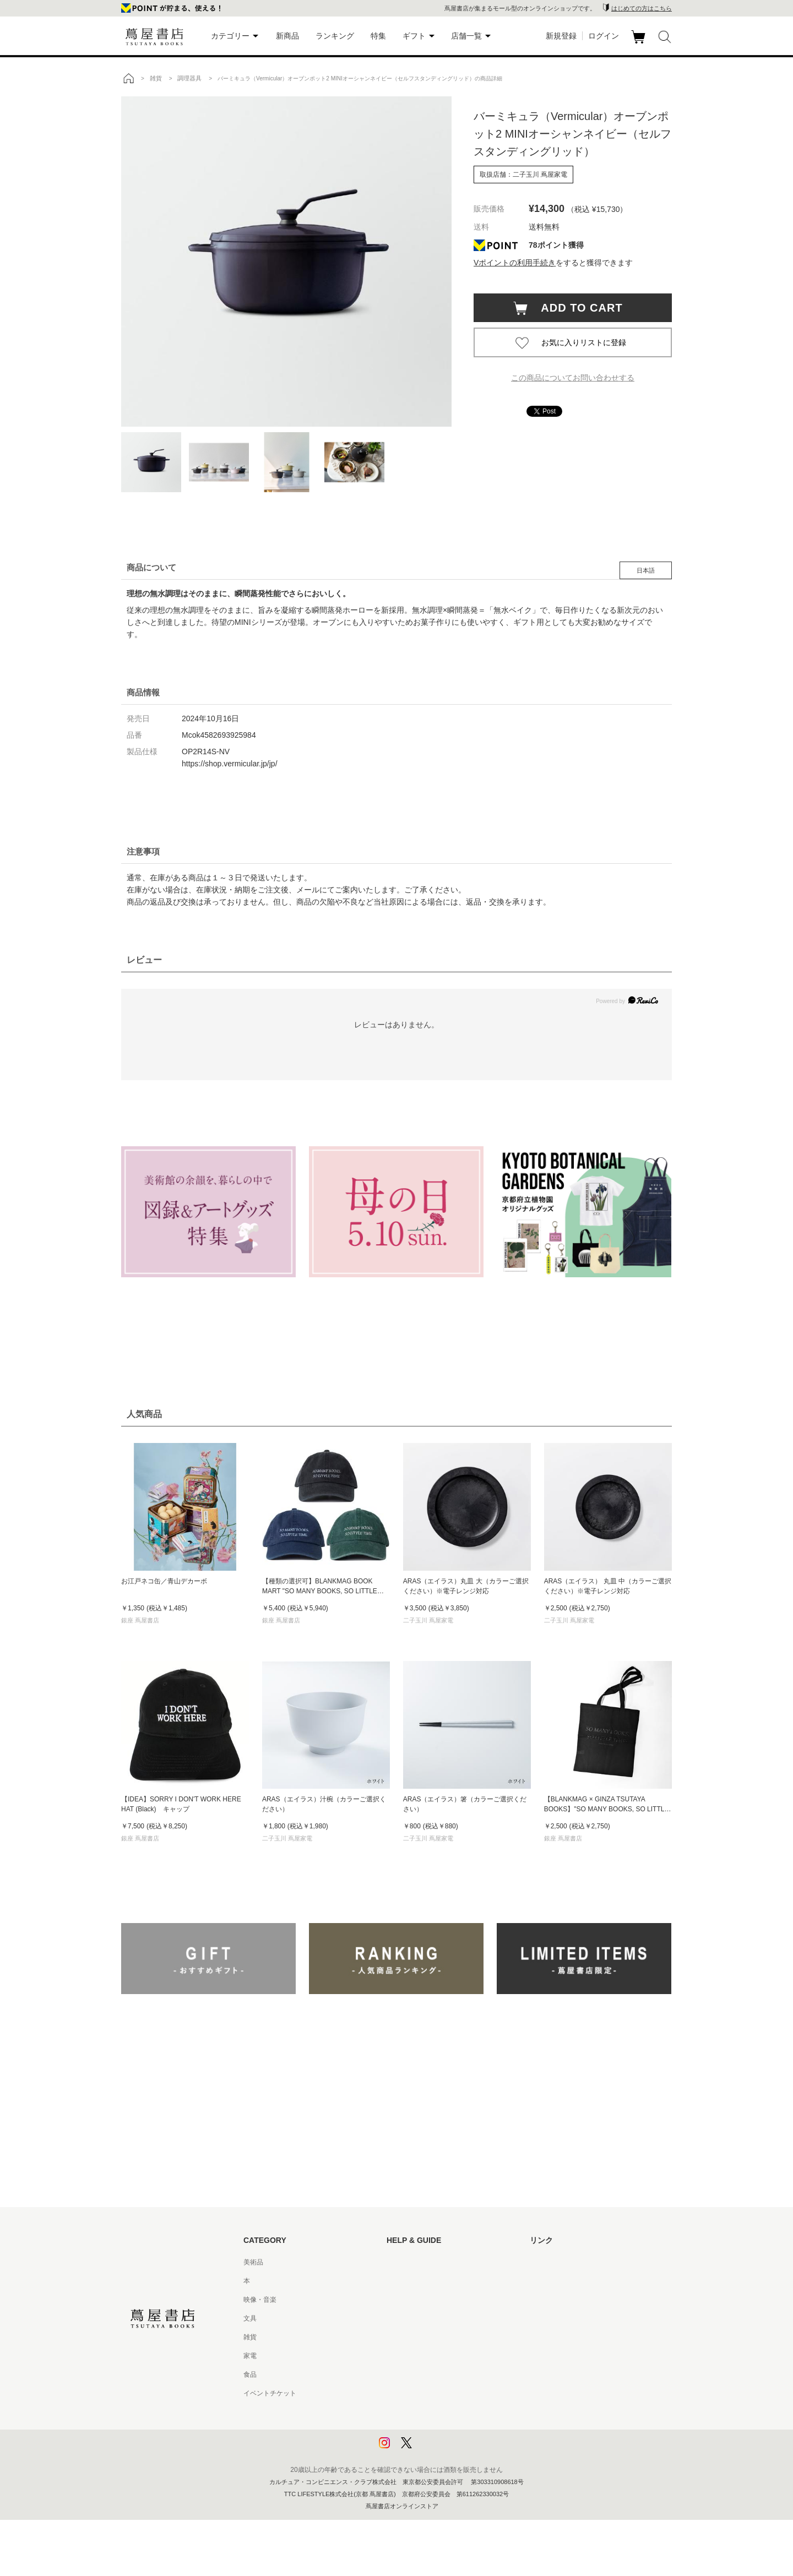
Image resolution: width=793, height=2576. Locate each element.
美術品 (253, 2262)
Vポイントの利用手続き (515, 262)
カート (639, 43)
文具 (250, 2318)
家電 (250, 2356)
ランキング (335, 35)
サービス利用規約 (413, 2318)
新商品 (287, 35)
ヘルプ (396, 2281)
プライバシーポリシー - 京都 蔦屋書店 (443, 2431)
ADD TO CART (576, 308)
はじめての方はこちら (641, 8)
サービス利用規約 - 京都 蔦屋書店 (437, 2337)
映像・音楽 (259, 2299)
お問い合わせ (406, 2299)
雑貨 (250, 2337)
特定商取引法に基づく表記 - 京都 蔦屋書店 (450, 2393)
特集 (378, 35)
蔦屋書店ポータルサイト (566, 2262)
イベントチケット (269, 2393)
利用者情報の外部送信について (433, 2449)
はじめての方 (406, 2262)
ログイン (603, 35)
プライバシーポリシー (420, 2412)
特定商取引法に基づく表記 (426, 2374)
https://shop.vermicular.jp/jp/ (230, 763)
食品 (250, 2374)
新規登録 (561, 35)
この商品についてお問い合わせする (572, 377)
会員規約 (400, 2356)
